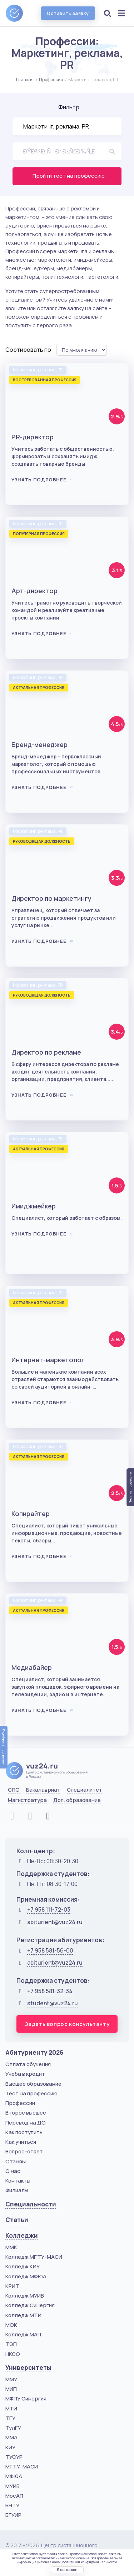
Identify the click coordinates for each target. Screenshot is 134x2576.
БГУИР (13, 2515)
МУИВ (12, 2486)
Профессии (51, 80)
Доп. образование (77, 1800)
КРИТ (12, 2286)
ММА (11, 2437)
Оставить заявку (68, 13)
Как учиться (20, 2142)
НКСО (12, 2354)
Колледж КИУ (22, 2266)
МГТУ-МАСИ (21, 2466)
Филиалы (16, 2190)
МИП (11, 2389)
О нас (12, 2171)
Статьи (16, 2220)
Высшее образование (33, 2084)
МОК (11, 2325)
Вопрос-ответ (24, 2151)
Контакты (17, 2181)
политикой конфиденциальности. (90, 2562)
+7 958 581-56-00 (50, 1950)
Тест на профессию (31, 2093)
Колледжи (21, 2235)
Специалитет (84, 1790)
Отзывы (15, 2161)
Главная (25, 80)
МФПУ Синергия (25, 2398)
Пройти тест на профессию (69, 175)
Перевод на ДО (25, 2123)
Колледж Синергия (30, 2305)
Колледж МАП (23, 2334)
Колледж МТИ (23, 2315)
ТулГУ (13, 2428)
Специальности (30, 2204)
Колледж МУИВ (24, 2296)
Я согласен (67, 2569)
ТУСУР (14, 2457)
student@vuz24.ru (52, 2003)
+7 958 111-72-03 (48, 1909)
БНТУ (12, 2505)
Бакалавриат (43, 1790)
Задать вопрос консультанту (67, 2024)
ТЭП (11, 2344)
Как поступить (24, 2132)
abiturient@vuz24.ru (55, 1922)
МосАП (14, 2496)
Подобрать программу (4, 1747)
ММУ (11, 2379)
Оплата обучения (28, 2064)
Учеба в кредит (25, 2074)
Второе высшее (25, 2113)
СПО (14, 1790)
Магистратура (27, 1800)
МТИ (11, 2408)
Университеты (28, 2367)
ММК (11, 2247)
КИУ (10, 2447)
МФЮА (13, 2476)
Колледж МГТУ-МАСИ (33, 2257)
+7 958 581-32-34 (50, 1991)
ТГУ (10, 2418)
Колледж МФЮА (25, 2276)
